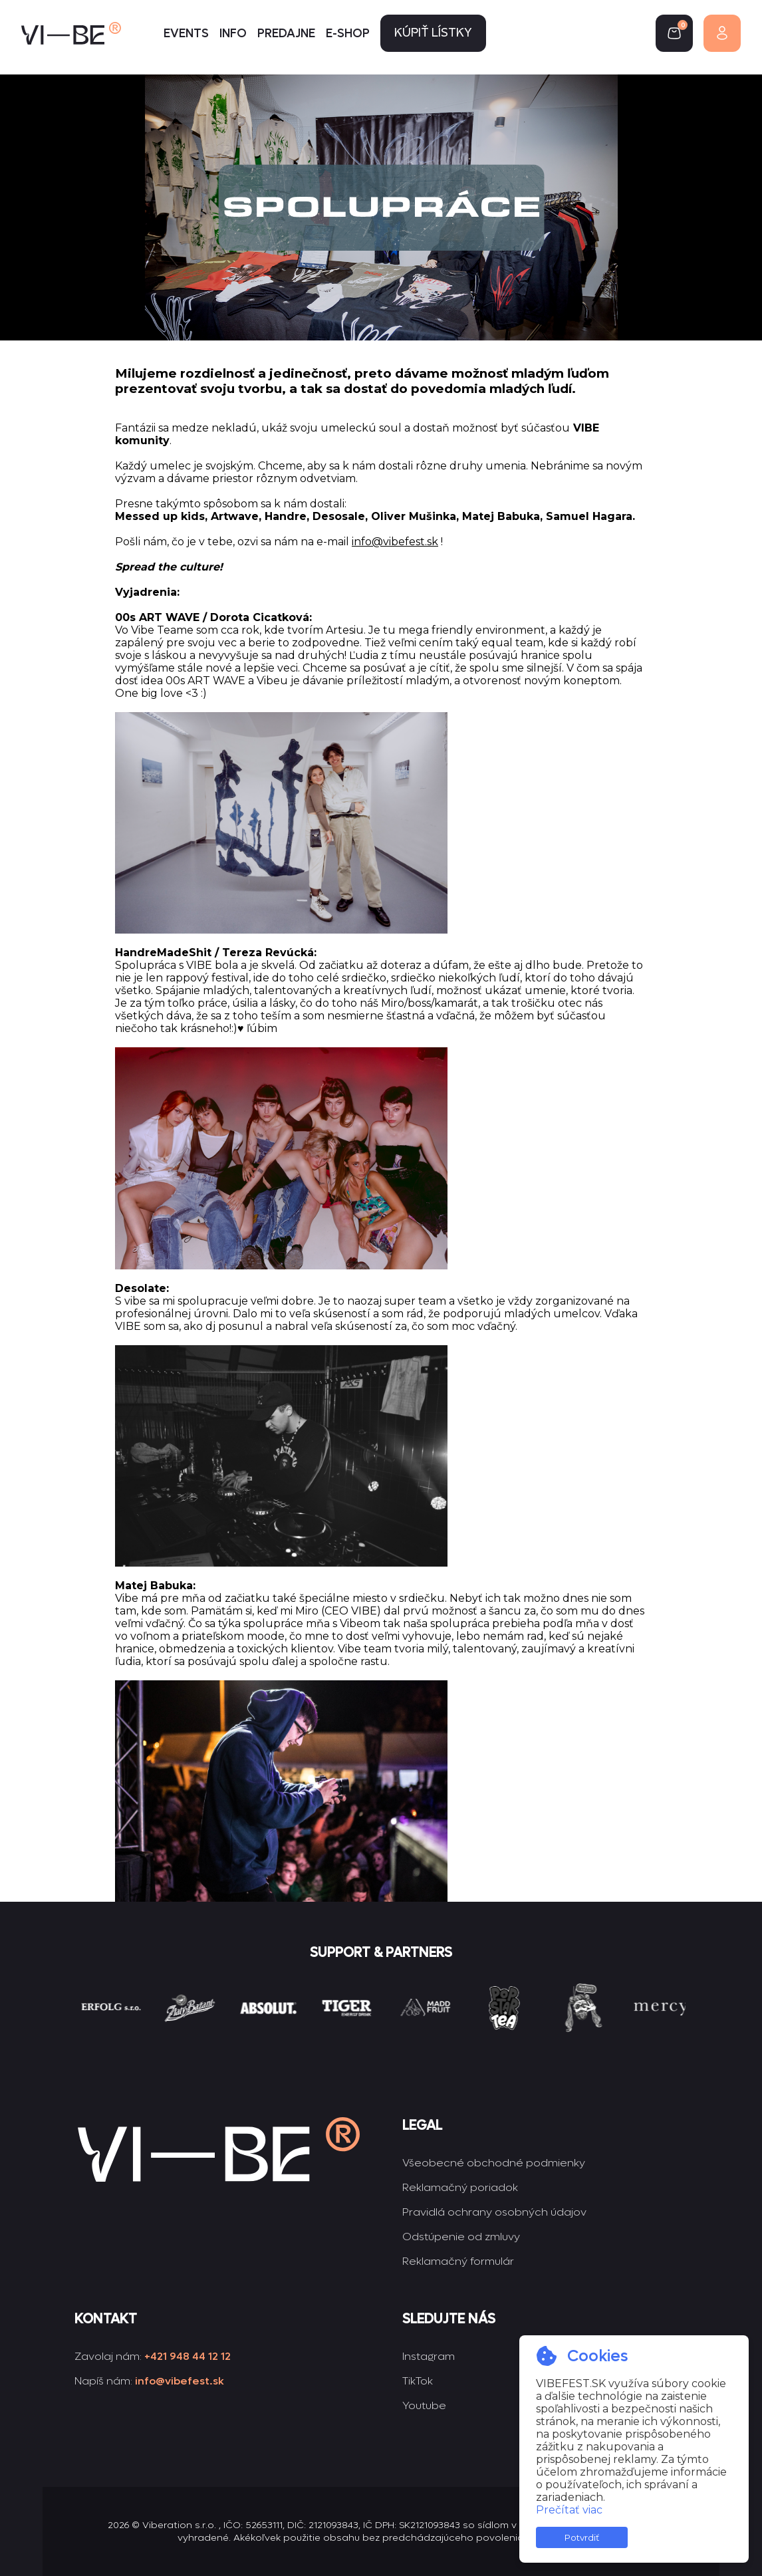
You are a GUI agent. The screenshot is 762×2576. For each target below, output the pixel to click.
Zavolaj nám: (152, 2356)
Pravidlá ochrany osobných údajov (494, 2212)
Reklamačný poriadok (460, 2187)
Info (233, 33)
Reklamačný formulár (458, 2261)
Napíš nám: (149, 2381)
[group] (141, 2032)
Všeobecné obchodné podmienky (493, 2163)
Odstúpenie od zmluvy (461, 2237)
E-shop (348, 33)
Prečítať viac (569, 2510)
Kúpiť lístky (433, 33)
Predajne (286, 33)
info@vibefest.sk (395, 541)
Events (186, 33)
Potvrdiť (582, 2537)
